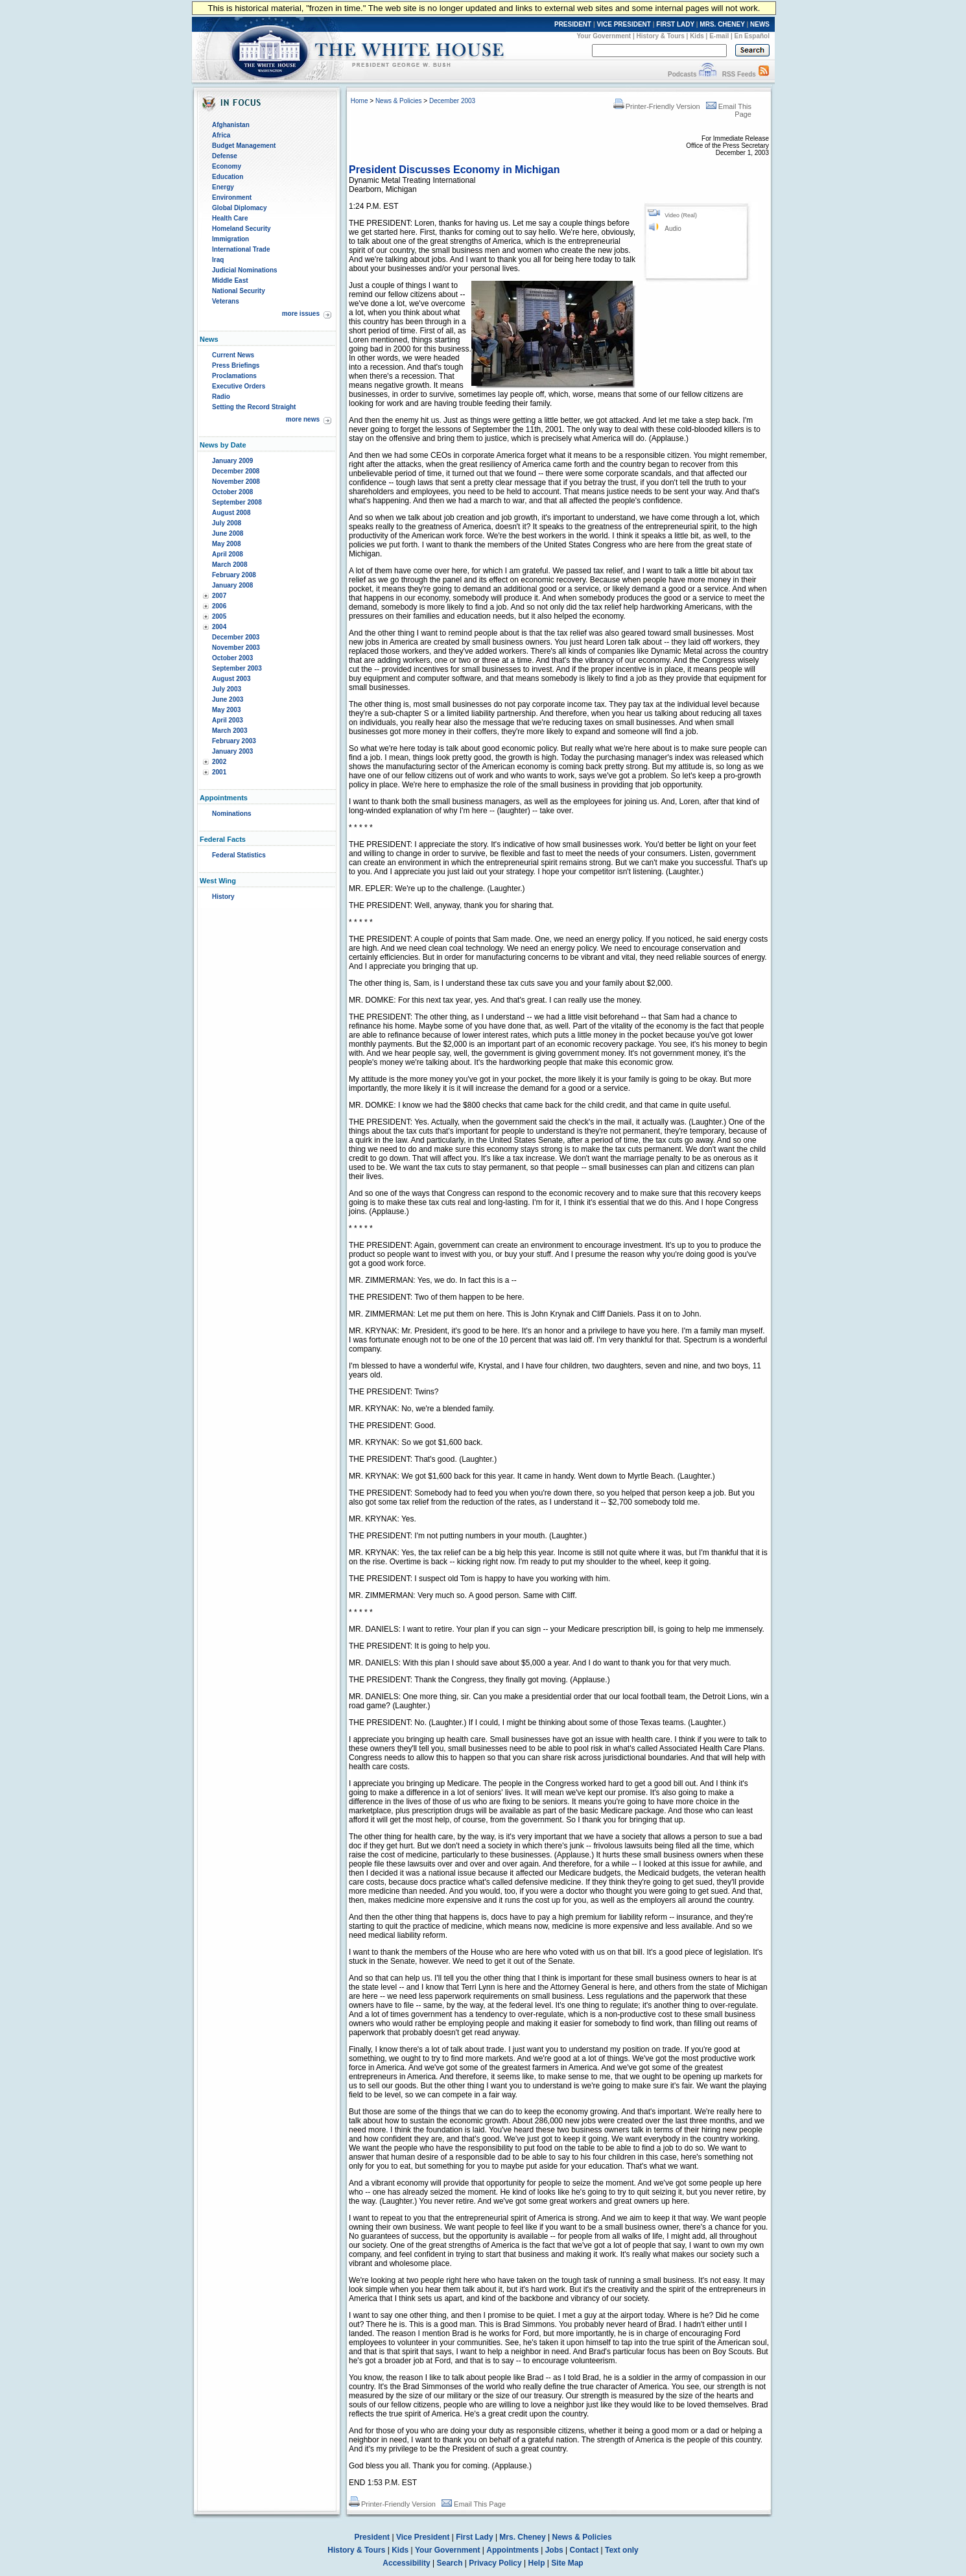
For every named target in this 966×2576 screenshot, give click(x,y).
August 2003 (231, 678)
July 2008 (226, 523)
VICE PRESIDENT (624, 24)
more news (303, 419)
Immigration (230, 239)
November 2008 (236, 481)
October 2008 (232, 491)
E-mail (719, 36)
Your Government (603, 36)
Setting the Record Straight (254, 407)
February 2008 (234, 574)
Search (450, 2563)
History (223, 896)
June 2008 (227, 533)
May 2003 (226, 709)
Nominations (232, 813)
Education (227, 176)
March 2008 (229, 564)
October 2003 (232, 658)
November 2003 (236, 647)
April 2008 (227, 554)
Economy (226, 166)
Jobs (554, 2550)
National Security (238, 290)
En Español (752, 36)
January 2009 (232, 460)
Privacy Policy (495, 2563)
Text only (622, 2550)
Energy (223, 187)
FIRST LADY (675, 24)
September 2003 (237, 668)
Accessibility (406, 2563)
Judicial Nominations (244, 270)
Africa (221, 135)
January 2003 (232, 751)
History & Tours (661, 36)
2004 (219, 626)
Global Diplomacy (239, 207)
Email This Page (474, 2504)
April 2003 (227, 720)
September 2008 (237, 502)
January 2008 (232, 585)
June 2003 (227, 699)
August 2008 (231, 512)
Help (536, 2563)
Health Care (230, 218)
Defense (224, 156)
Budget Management (244, 145)
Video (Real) (681, 215)
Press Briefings (235, 365)
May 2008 (226, 543)
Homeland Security (241, 228)
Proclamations (234, 375)
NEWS (760, 24)
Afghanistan (231, 124)
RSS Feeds (739, 74)
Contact (584, 2550)
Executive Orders (238, 386)
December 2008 (235, 471)
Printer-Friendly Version (656, 106)
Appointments (512, 2550)
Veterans (225, 301)
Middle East (230, 280)
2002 (219, 761)
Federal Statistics (239, 855)
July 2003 (226, 689)
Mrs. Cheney (522, 2537)
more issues (301, 313)
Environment (232, 197)
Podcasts (682, 74)
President (372, 2537)
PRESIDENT (572, 24)
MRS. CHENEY (722, 24)
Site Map (567, 2563)
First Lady (474, 2537)
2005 (219, 616)
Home (359, 100)
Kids (697, 36)
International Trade (241, 249)
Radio (221, 396)
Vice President (423, 2537)
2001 (219, 772)
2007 (219, 595)
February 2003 (234, 741)
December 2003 (235, 637)
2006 (219, 606)
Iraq (218, 259)
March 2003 (229, 730)
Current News (233, 355)
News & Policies (398, 100)
